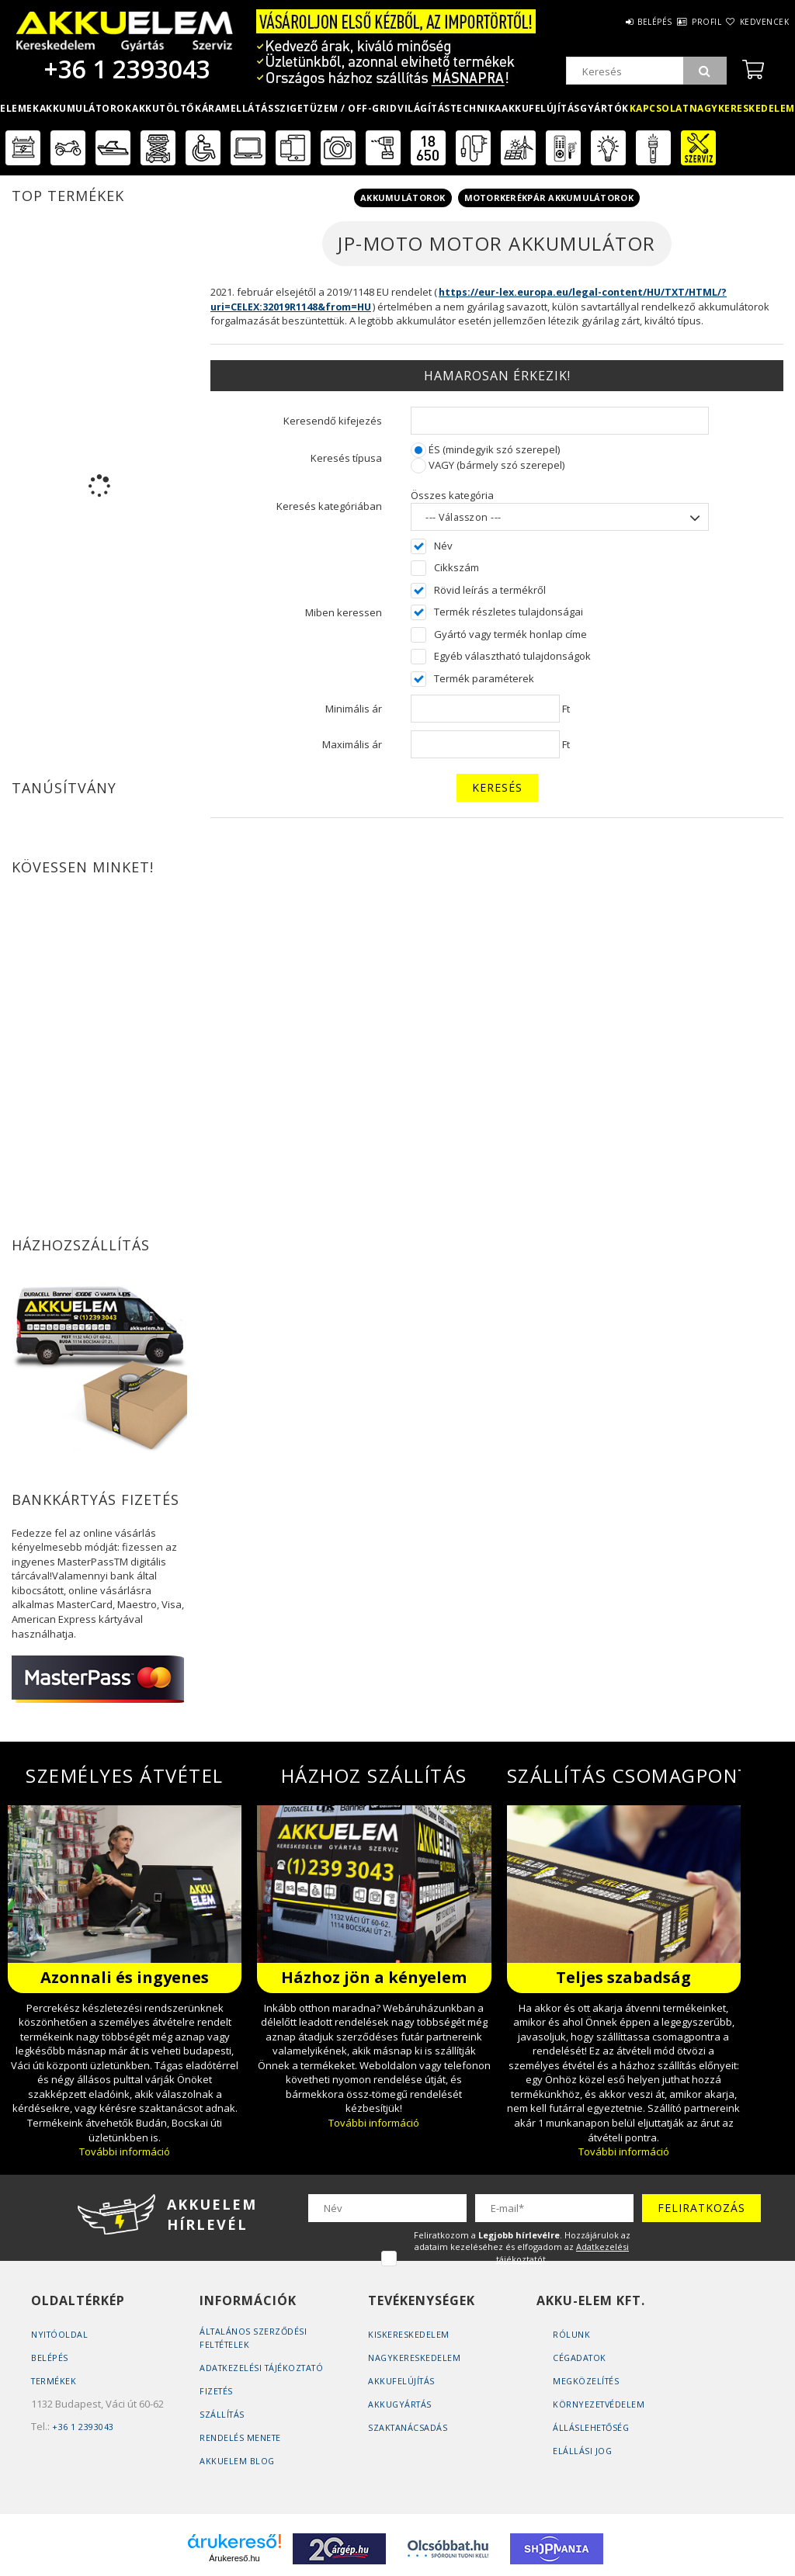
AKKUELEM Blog (238, 2461)
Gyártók (604, 108)
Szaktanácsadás (408, 2427)
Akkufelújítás (541, 108)
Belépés (608, 21)
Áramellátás (238, 108)
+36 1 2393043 (124, 68)
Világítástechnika (450, 108)
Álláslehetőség (592, 2427)
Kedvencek (755, 21)
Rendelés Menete (241, 2437)
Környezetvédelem (600, 2404)
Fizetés (217, 2391)
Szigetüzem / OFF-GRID (336, 108)
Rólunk (571, 2334)
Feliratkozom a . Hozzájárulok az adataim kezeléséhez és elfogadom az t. (522, 2247)
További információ (124, 2151)
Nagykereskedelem (414, 2357)
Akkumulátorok (86, 108)
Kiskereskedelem (409, 2334)
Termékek (54, 2381)
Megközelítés (587, 2381)
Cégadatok (581, 2357)
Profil (678, 21)
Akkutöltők (166, 108)
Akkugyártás (401, 2404)
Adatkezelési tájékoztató (264, 2367)
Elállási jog (583, 2450)
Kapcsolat (659, 108)
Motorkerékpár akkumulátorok (549, 197)
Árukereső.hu (234, 2558)
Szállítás (223, 2414)
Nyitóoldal (60, 2334)
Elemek (19, 108)
